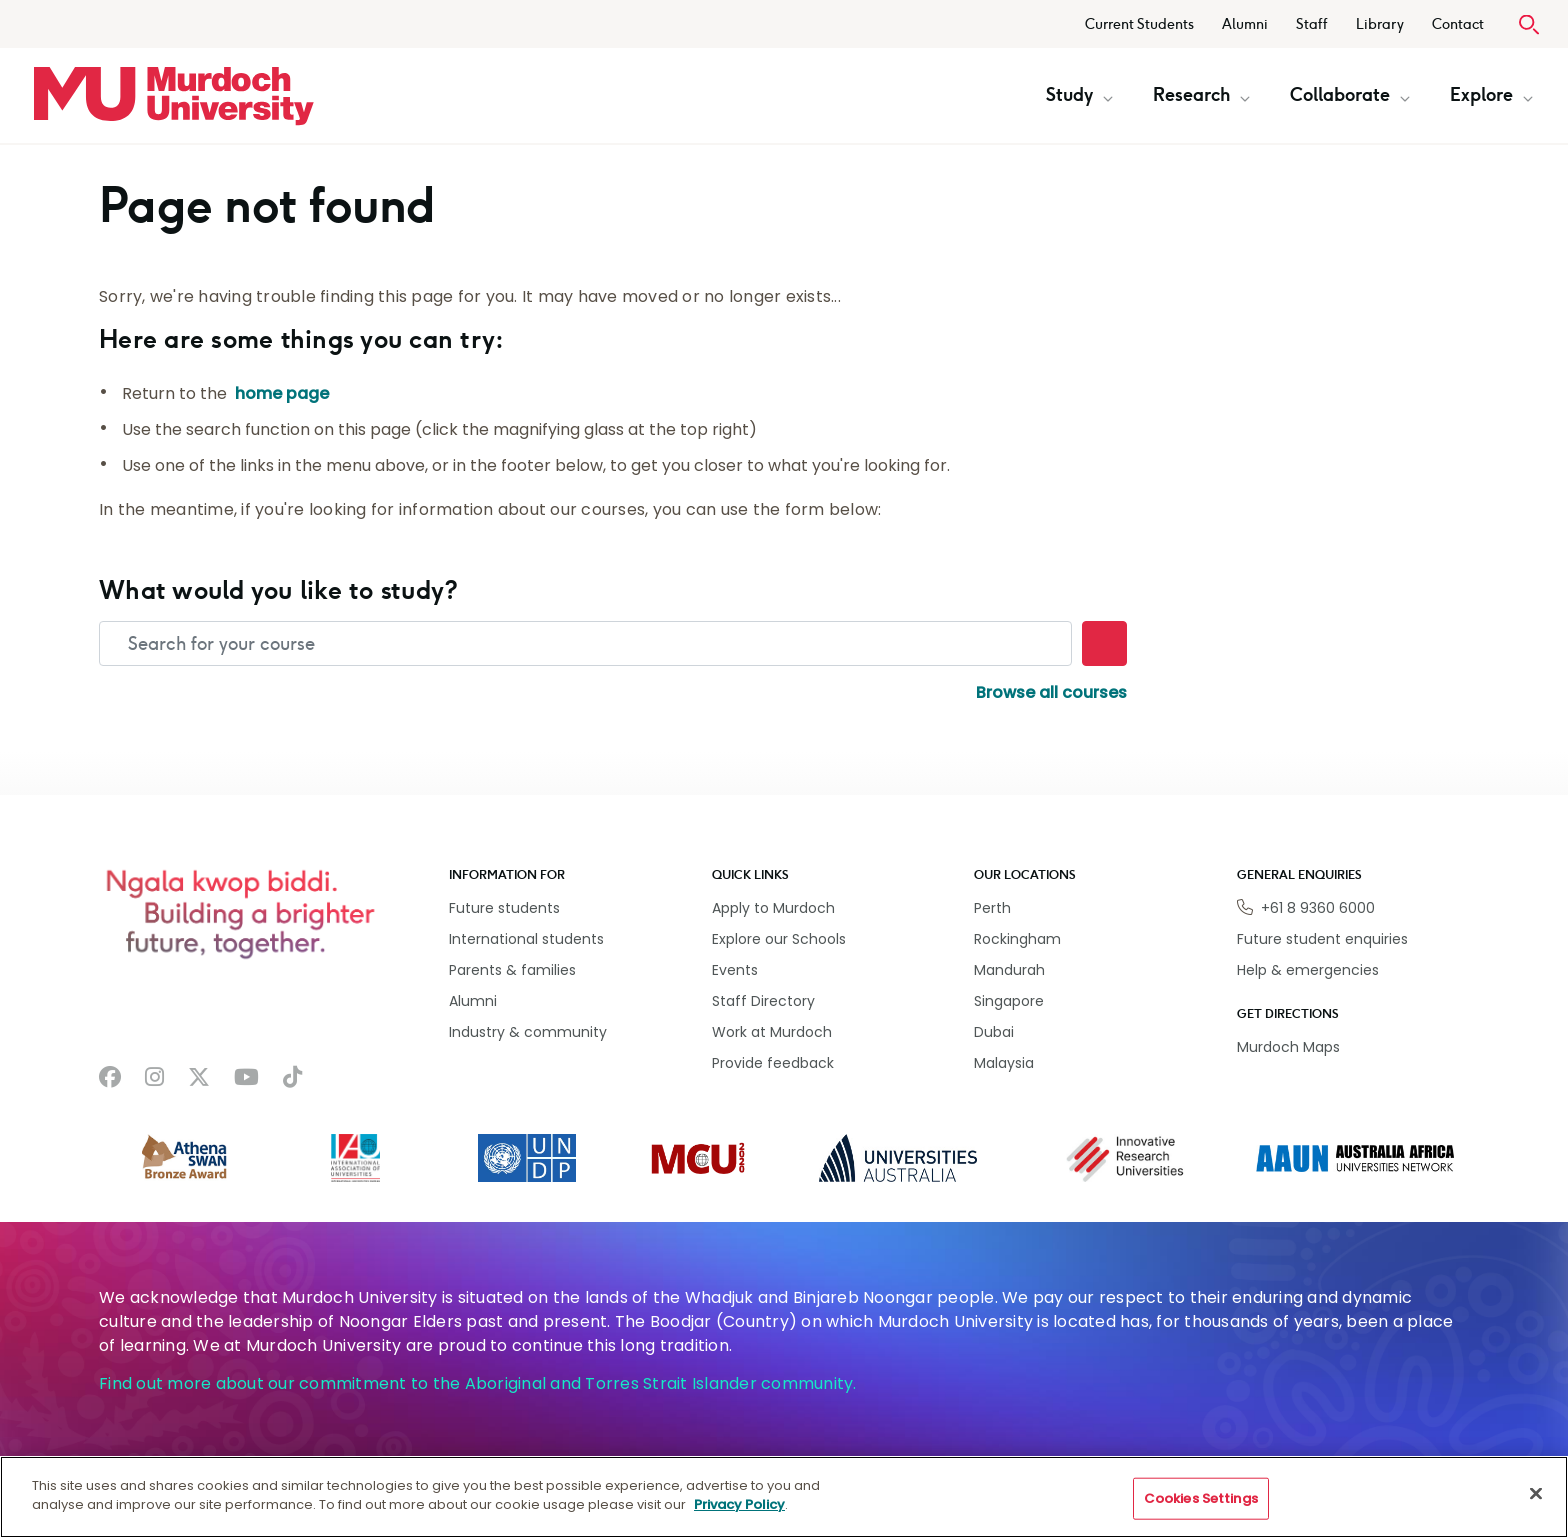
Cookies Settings (1201, 1498)
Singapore (1009, 1001)
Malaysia (1004, 1063)
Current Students (1139, 24)
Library (1380, 24)
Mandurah (1009, 970)
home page (282, 393)
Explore (1491, 95)
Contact (1458, 24)
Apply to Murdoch (773, 908)
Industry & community (528, 1032)
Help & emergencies (1308, 970)
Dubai (994, 1032)
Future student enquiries (1322, 939)
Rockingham (1017, 939)
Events (735, 970)
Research (1201, 95)
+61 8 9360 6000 (1318, 908)
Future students (504, 908)
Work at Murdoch (772, 1032)
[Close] (1536, 1493)
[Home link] (174, 96)
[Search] (1104, 643)
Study (1079, 95)
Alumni (1245, 24)
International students (526, 939)
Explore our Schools (779, 939)
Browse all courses (1051, 692)
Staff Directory (763, 1001)
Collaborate (1350, 95)
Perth (992, 908)
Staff (1312, 24)
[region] (784, 1497)
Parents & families (512, 970)
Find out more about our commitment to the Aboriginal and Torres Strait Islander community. (478, 1383)
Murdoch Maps (1288, 1047)
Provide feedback (773, 1063)
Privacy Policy (739, 1504)
